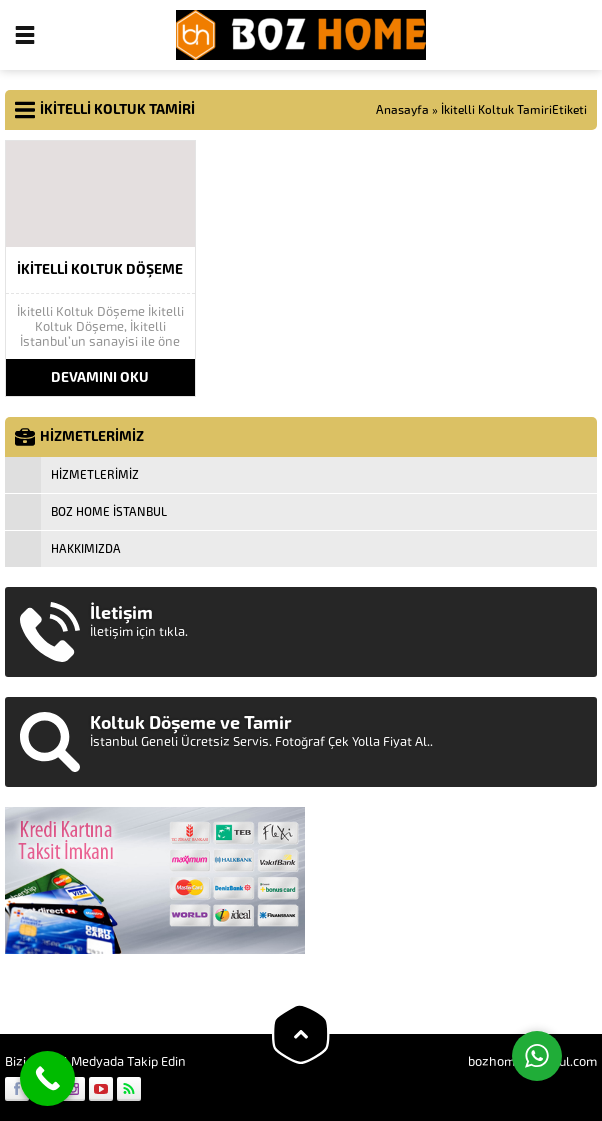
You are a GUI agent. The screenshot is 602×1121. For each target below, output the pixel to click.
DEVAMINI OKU (100, 377)
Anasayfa (402, 110)
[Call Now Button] (47, 1078)
